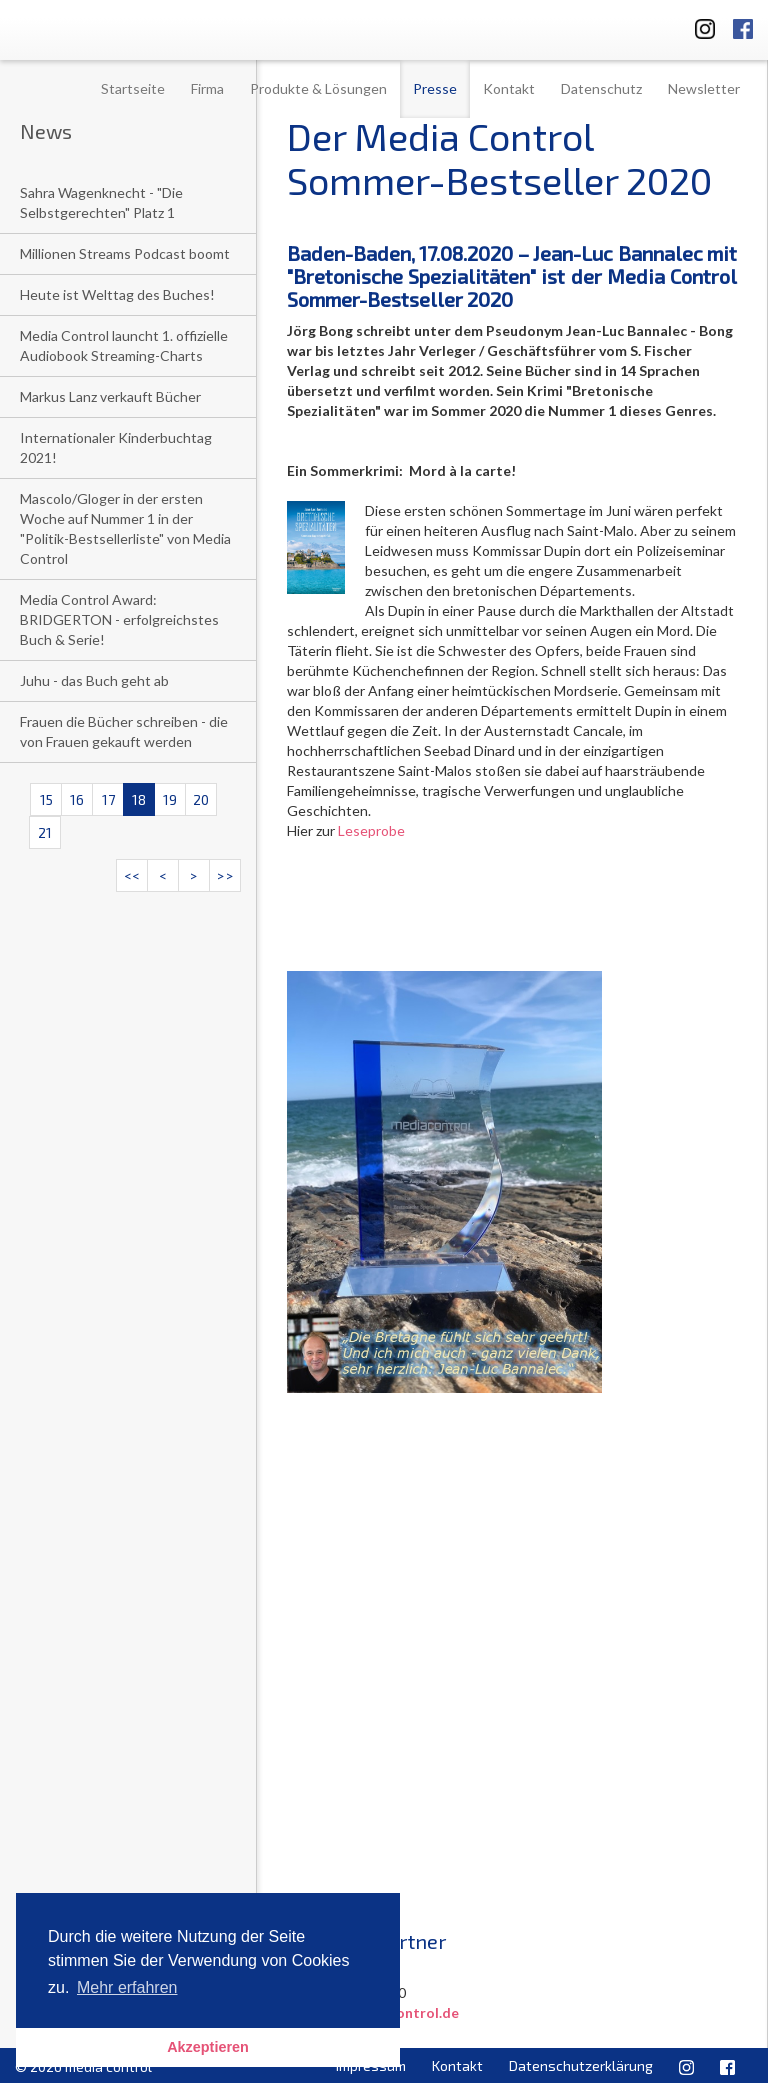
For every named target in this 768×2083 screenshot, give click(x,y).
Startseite (133, 88)
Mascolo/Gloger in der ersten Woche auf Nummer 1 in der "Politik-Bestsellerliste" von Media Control (125, 528)
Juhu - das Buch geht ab (94, 680)
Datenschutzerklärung (581, 2065)
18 (139, 799)
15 (46, 799)
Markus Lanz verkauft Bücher (110, 396)
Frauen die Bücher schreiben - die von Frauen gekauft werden (124, 731)
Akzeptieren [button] (208, 2047)
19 (170, 799)
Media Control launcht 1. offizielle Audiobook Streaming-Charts (124, 345)
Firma (207, 88)
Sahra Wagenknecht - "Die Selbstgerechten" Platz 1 (101, 202)
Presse (435, 88)
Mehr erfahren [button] (127, 1987)
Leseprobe (371, 830)
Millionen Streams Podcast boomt (125, 253)
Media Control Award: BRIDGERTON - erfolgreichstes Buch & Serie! (119, 619)
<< (132, 875)
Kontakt (509, 88)
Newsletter (704, 88)
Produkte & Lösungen (318, 88)
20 (201, 799)
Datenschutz (601, 88)
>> (225, 875)
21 (45, 832)
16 (77, 799)
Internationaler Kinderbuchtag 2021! (116, 447)
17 (108, 799)
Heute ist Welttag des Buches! (117, 294)
